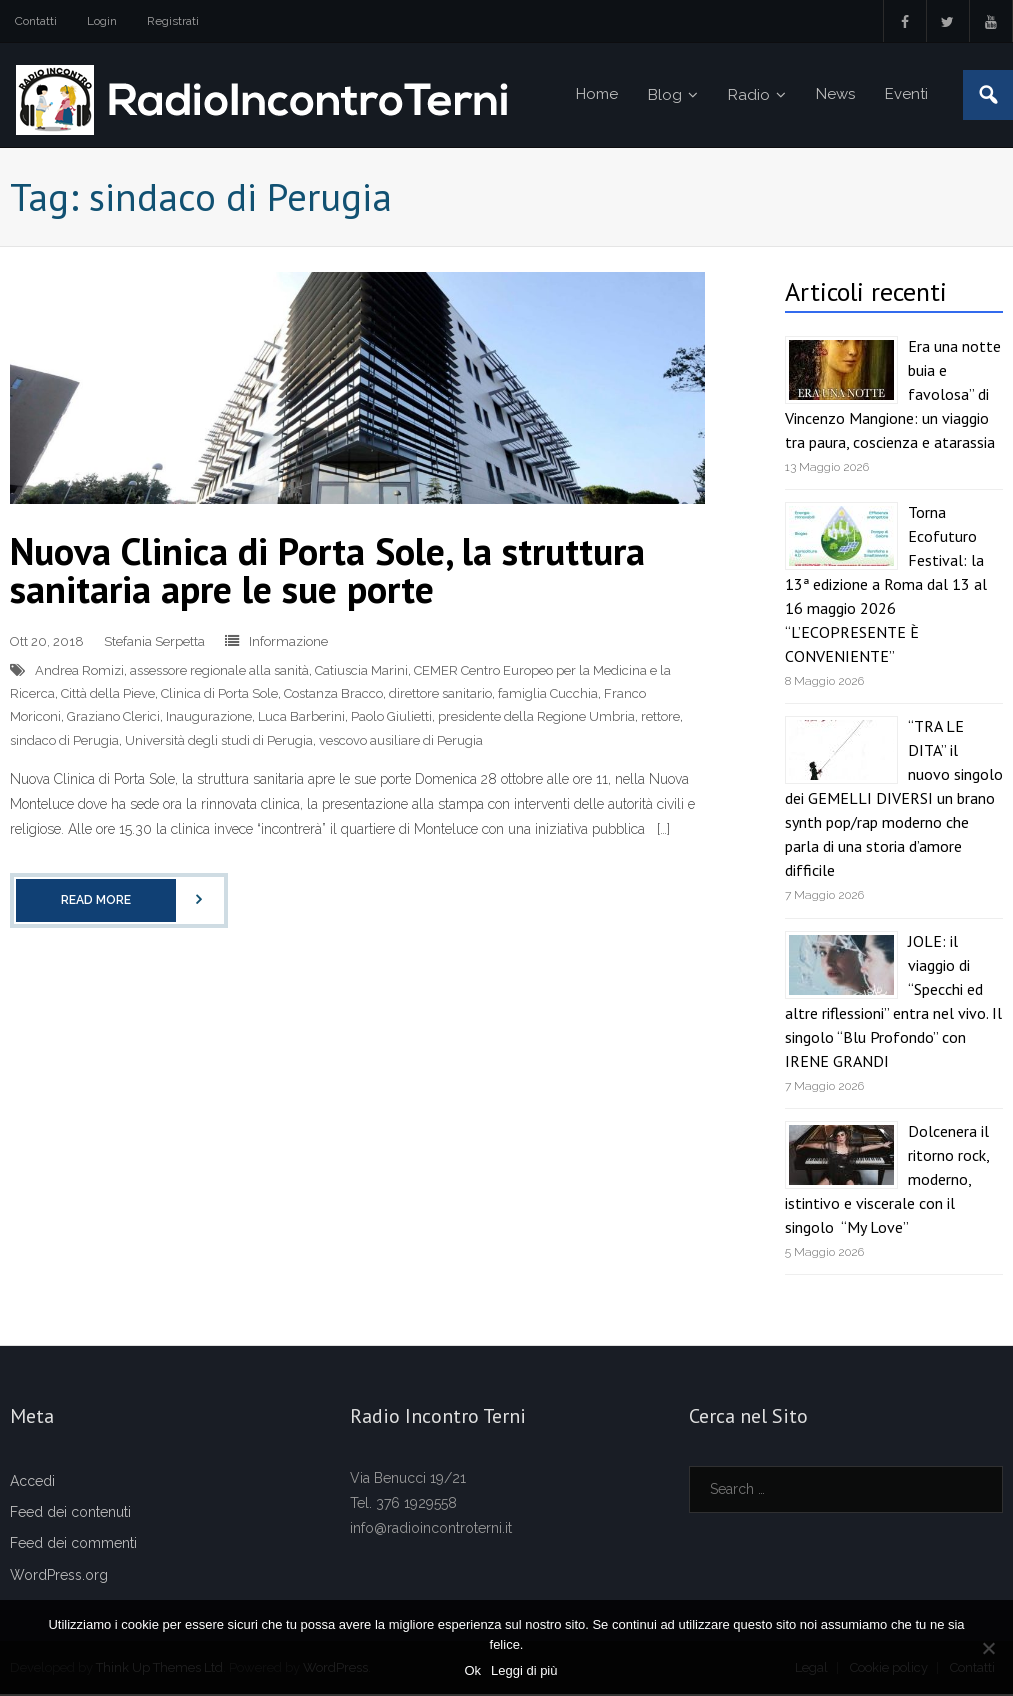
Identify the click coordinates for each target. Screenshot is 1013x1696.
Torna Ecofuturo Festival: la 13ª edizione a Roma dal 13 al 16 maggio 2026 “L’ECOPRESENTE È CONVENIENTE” (886, 586)
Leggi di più (525, 1670)
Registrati (173, 21)
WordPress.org (59, 1576)
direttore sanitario (440, 695)
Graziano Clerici (113, 718)
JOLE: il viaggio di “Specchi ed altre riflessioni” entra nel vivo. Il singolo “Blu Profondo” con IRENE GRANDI (893, 1002)
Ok (473, 1670)
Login (102, 21)
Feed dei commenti (73, 1545)
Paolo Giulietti (391, 718)
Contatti (36, 21)
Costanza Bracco (333, 695)
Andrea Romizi (79, 671)
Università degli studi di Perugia (219, 741)
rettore (660, 718)
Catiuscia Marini (361, 671)
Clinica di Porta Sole (219, 695)
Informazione (288, 643)
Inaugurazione (209, 718)
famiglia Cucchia (548, 695)
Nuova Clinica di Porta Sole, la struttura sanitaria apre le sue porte (327, 571)
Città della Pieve (108, 695)
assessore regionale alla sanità (219, 671)
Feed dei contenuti (70, 1514)
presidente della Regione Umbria (536, 718)
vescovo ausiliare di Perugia (401, 741)
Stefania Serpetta (154, 643)
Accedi (32, 1483)
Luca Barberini (301, 718)
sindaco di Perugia (64, 741)
